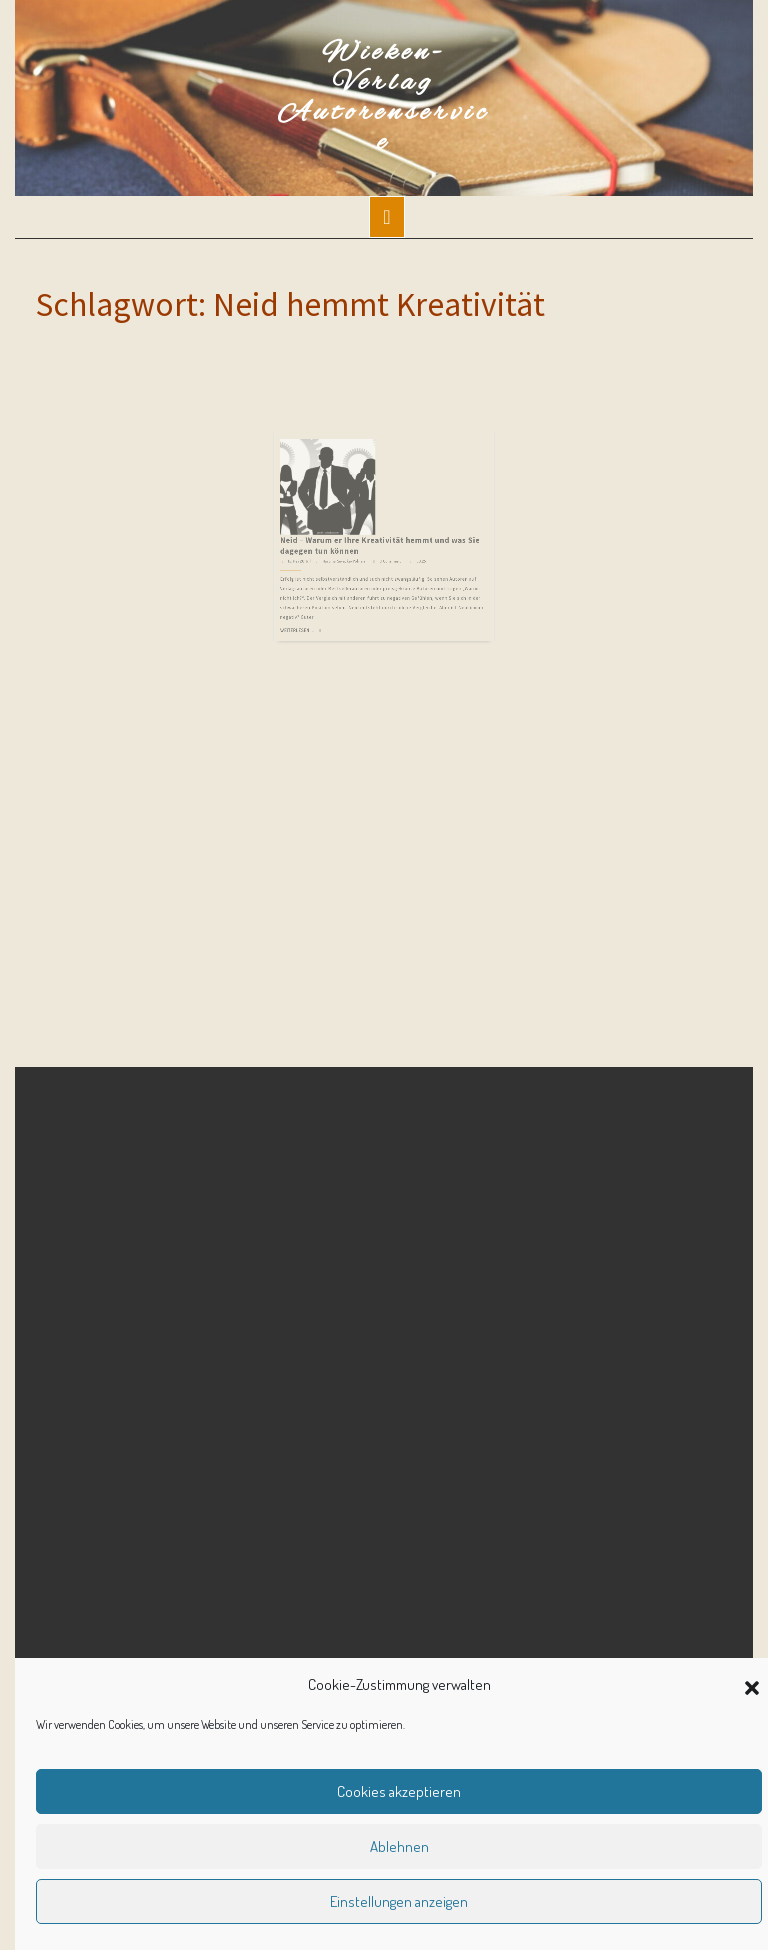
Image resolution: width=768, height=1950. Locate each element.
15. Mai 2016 (326, 530)
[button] (752, 1685)
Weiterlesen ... (326, 577)
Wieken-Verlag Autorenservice (384, 98)
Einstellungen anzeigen (399, 1901)
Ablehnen (399, 1846)
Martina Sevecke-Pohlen (357, 530)
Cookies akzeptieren (399, 1791)
